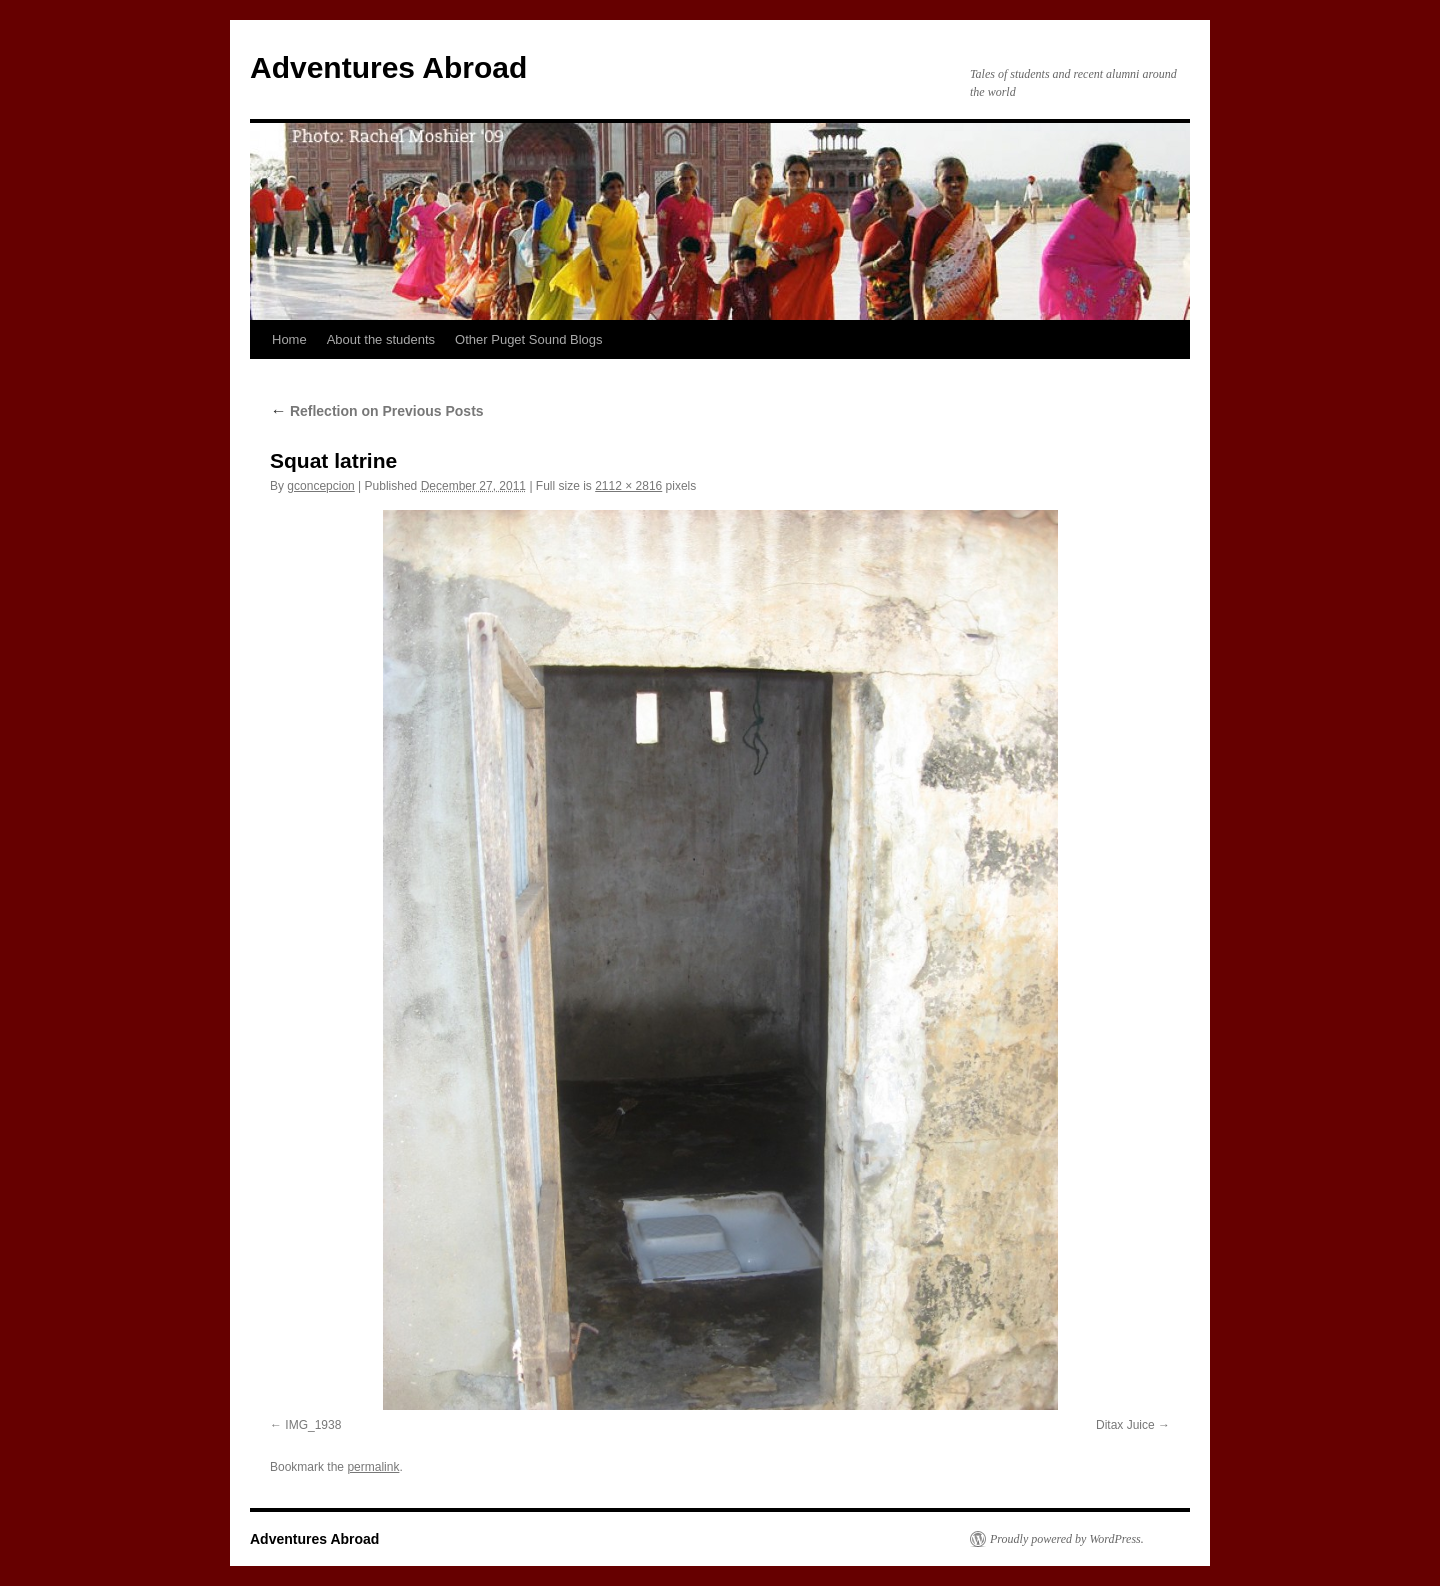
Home (289, 339)
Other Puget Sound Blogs (528, 339)
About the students (381, 339)
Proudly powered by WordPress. (1067, 1539)
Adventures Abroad (388, 67)
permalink (373, 1467)
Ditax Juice (1125, 1425)
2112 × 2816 (628, 486)
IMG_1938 (313, 1425)
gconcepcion (320, 486)
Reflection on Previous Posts (377, 411)
